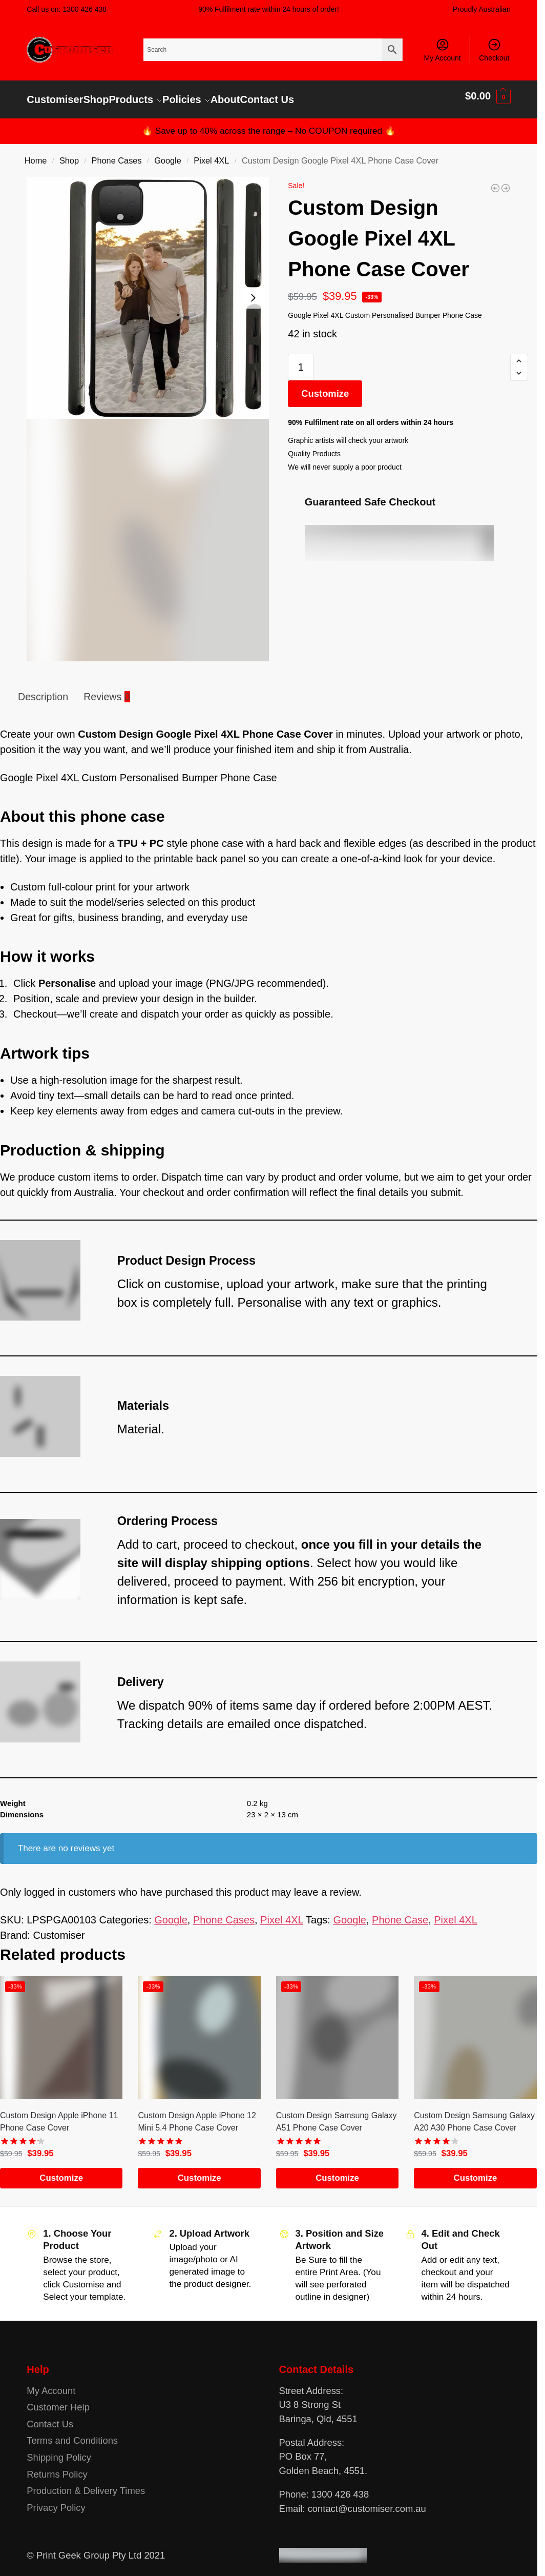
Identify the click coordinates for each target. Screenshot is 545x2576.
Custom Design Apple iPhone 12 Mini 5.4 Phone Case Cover (197, 2114)
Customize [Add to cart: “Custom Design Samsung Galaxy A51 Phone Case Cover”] (337, 2171)
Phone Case (400, 1912)
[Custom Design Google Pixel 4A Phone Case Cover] (495, 181)
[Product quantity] (300, 360)
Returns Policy (57, 2467)
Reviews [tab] (106, 689)
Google (167, 153)
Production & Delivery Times (86, 2483)
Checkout (494, 49)
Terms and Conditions (72, 2433)
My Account (442, 49)
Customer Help (58, 2400)
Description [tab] (43, 689)
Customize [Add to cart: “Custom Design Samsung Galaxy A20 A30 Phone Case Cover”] (475, 2171)
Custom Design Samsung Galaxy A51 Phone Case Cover (336, 2114)
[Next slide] (253, 290)
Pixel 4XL (211, 153)
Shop (69, 153)
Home (36, 153)
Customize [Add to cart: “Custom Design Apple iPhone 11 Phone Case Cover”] (61, 2171)
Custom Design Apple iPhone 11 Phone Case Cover (59, 2114)
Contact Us (50, 2416)
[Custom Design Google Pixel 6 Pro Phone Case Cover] (505, 181)
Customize (325, 386)
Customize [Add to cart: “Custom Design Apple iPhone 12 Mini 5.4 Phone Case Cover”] (199, 2171)
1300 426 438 (84, 9)
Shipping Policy (59, 2450)
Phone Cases (117, 153)
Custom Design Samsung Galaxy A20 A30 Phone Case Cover (474, 2114)
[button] (488, 95)
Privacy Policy (56, 2500)
